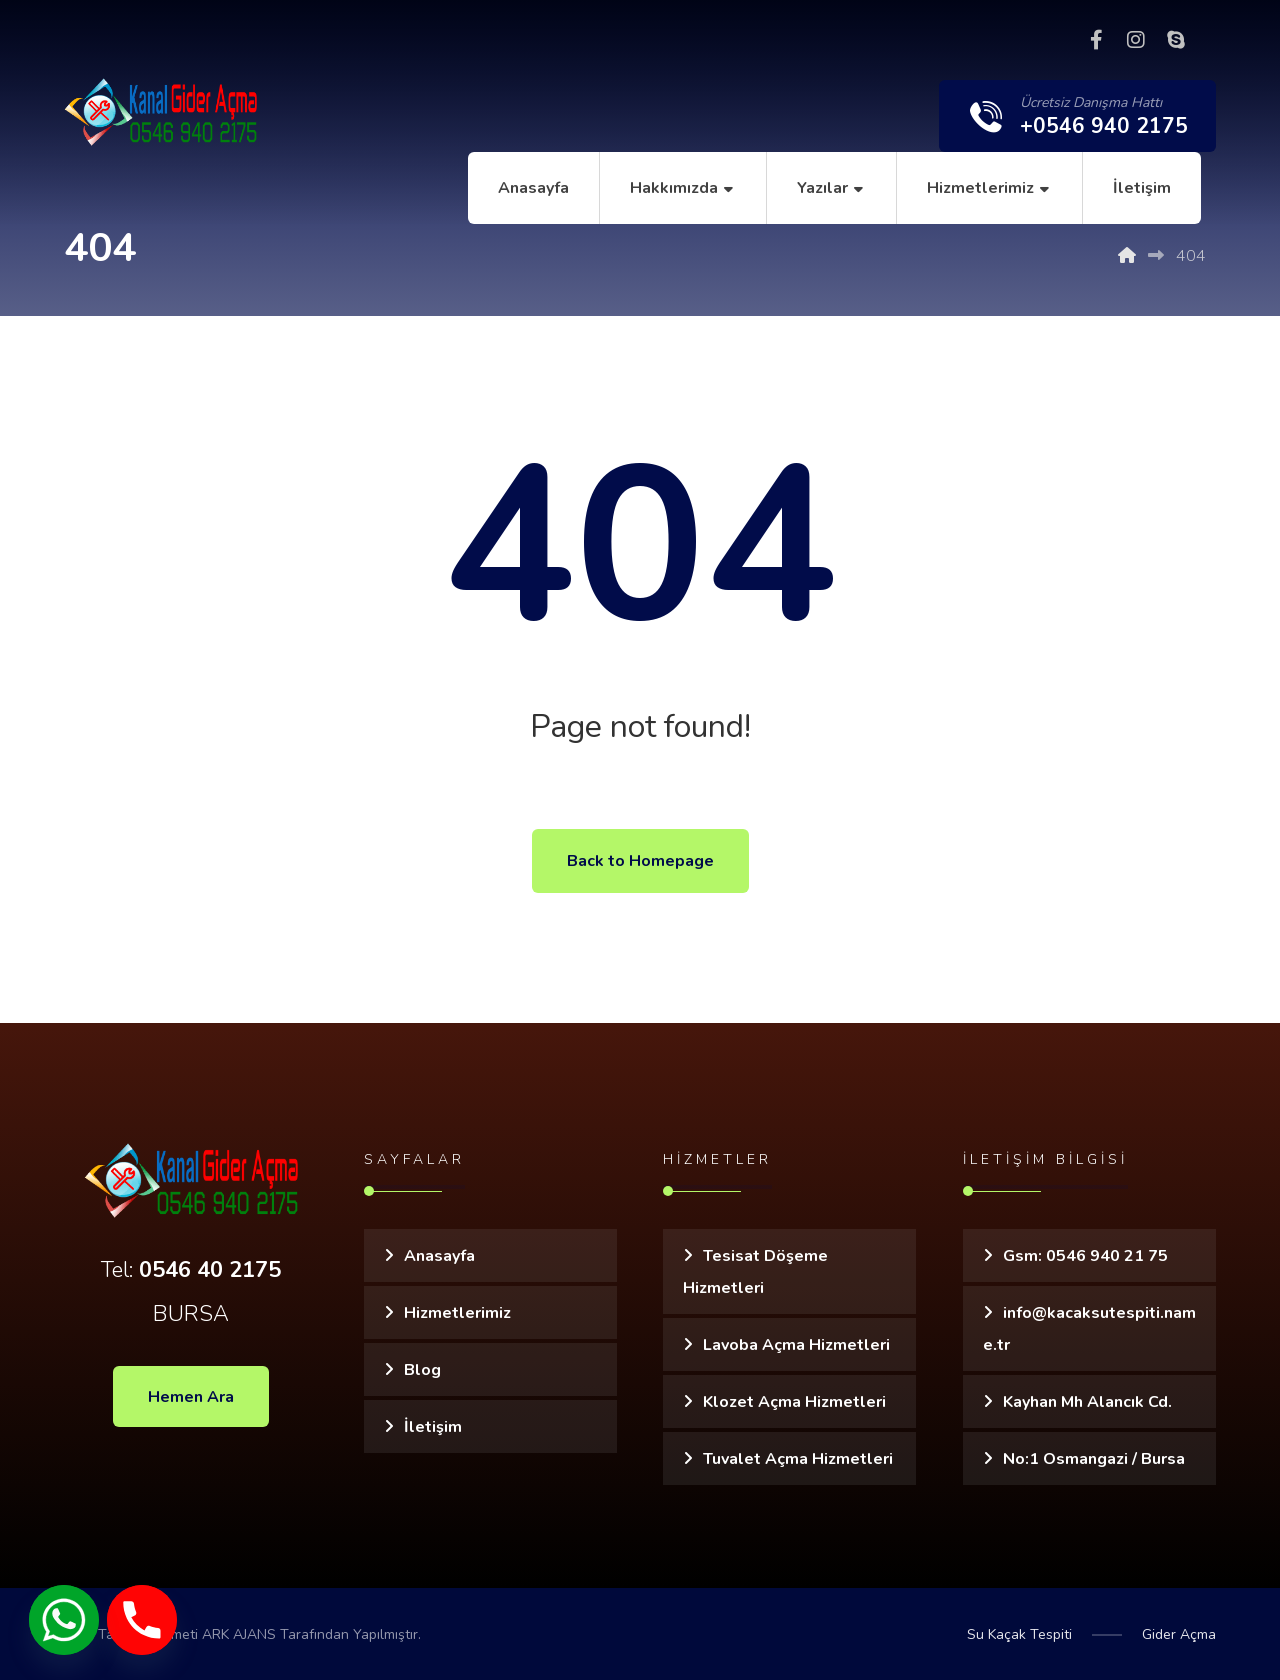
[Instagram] (1136, 40)
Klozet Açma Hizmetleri (794, 1402)
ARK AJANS (239, 1634)
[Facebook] (1096, 40)
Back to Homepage (640, 861)
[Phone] (142, 1620)
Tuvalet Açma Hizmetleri (798, 1459)
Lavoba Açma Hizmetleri (796, 1345)
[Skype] (1176, 40)
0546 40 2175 (210, 1270)
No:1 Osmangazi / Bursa (1094, 1459)
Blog (422, 1370)
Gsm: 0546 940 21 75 (1085, 1256)
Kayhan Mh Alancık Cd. (1087, 1402)
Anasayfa (439, 1256)
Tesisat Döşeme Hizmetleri (755, 1272)
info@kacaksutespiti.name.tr (1089, 1329)
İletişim (433, 1427)
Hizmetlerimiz (457, 1313)
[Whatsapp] (64, 1620)
